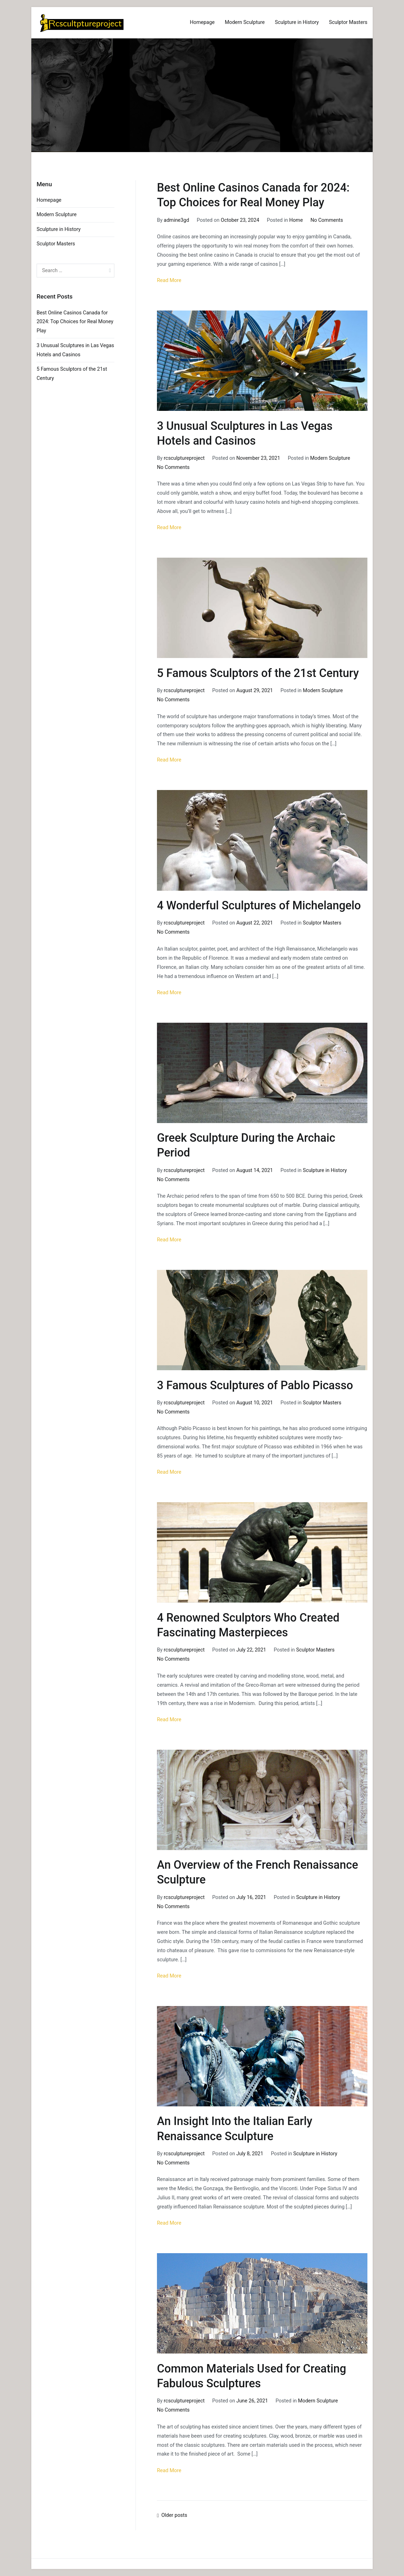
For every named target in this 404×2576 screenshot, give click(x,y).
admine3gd (176, 220)
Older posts (174, 2515)
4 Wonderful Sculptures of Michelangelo (259, 905)
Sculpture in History (297, 22)
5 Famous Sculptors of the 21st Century (258, 673)
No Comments (326, 220)
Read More (169, 280)
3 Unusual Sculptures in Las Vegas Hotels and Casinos (75, 350)
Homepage (202, 22)
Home (296, 220)
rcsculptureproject (184, 458)
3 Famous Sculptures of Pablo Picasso (255, 1385)
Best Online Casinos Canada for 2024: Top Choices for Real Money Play (75, 322)
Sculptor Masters (348, 22)
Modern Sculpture (245, 22)
